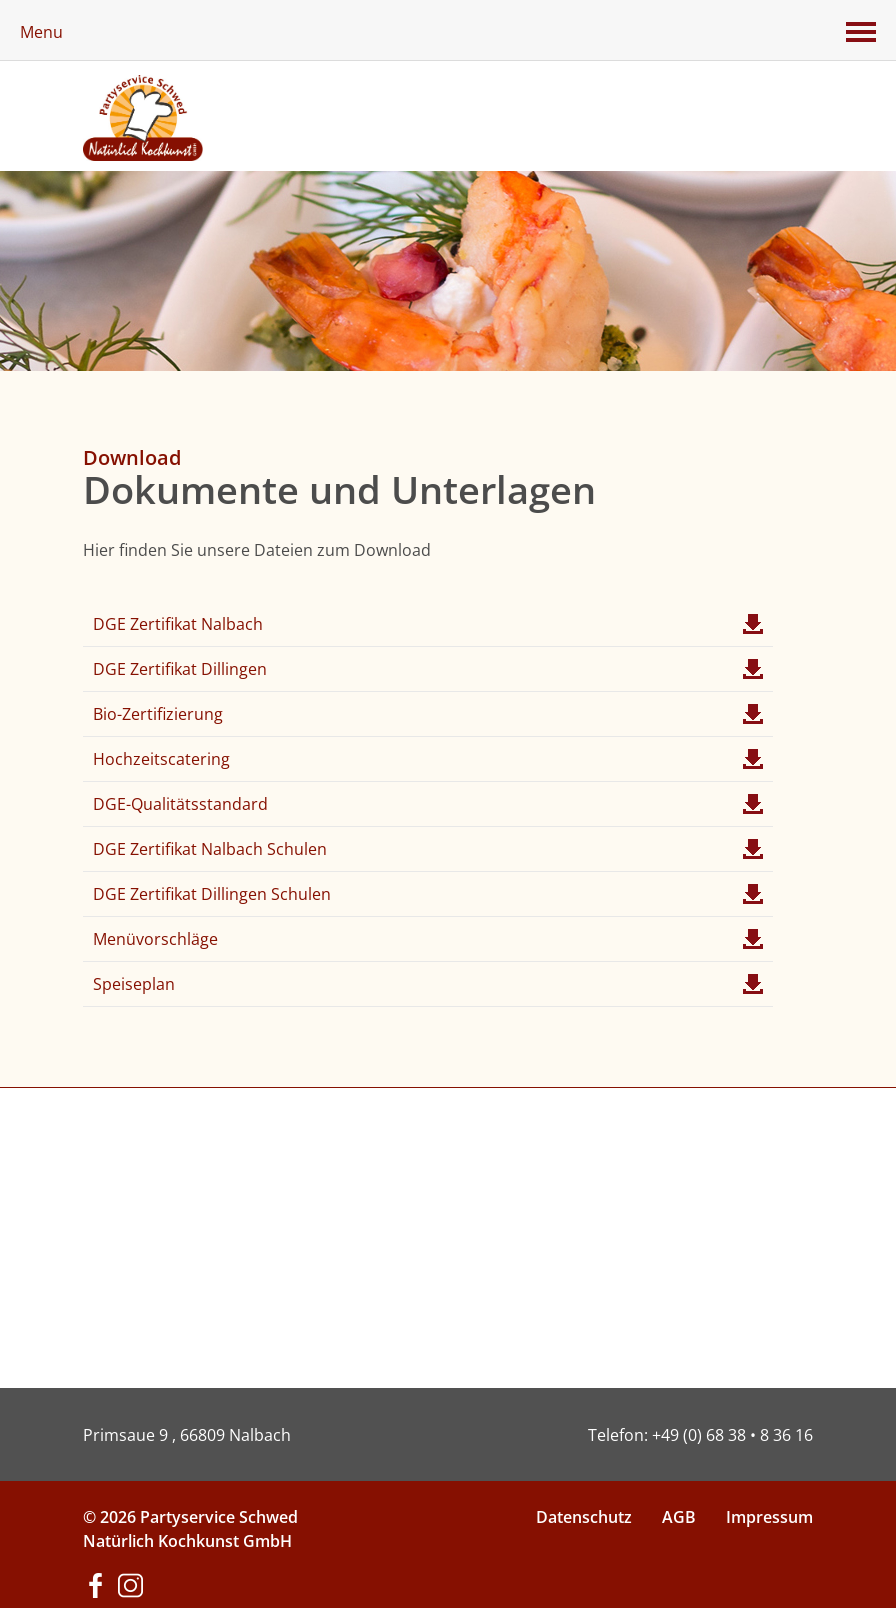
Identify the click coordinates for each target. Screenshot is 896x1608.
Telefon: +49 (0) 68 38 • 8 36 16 (700, 1435)
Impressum (769, 1517)
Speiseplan (428, 984)
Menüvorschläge (428, 939)
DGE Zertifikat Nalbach (428, 624)
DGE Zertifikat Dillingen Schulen (428, 894)
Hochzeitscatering (428, 759)
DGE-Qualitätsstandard (428, 804)
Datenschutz (584, 1517)
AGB (679, 1517)
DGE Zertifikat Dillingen (428, 669)
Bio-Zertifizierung (428, 714)
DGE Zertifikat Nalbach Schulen (428, 849)
